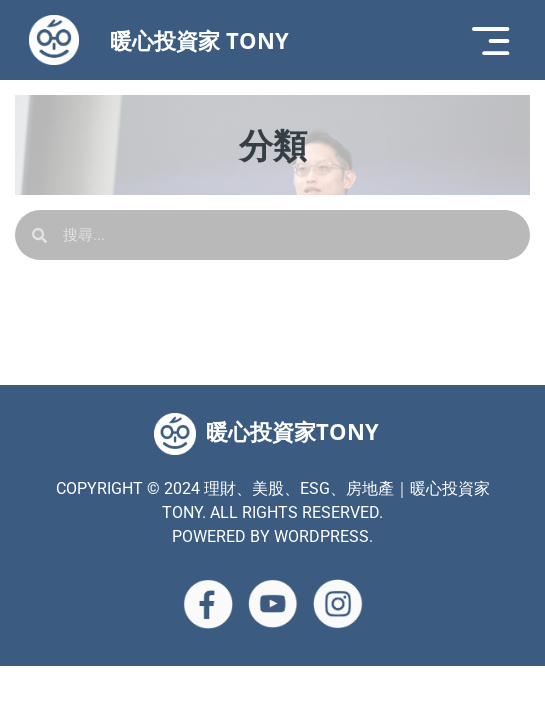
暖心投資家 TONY (199, 40)
